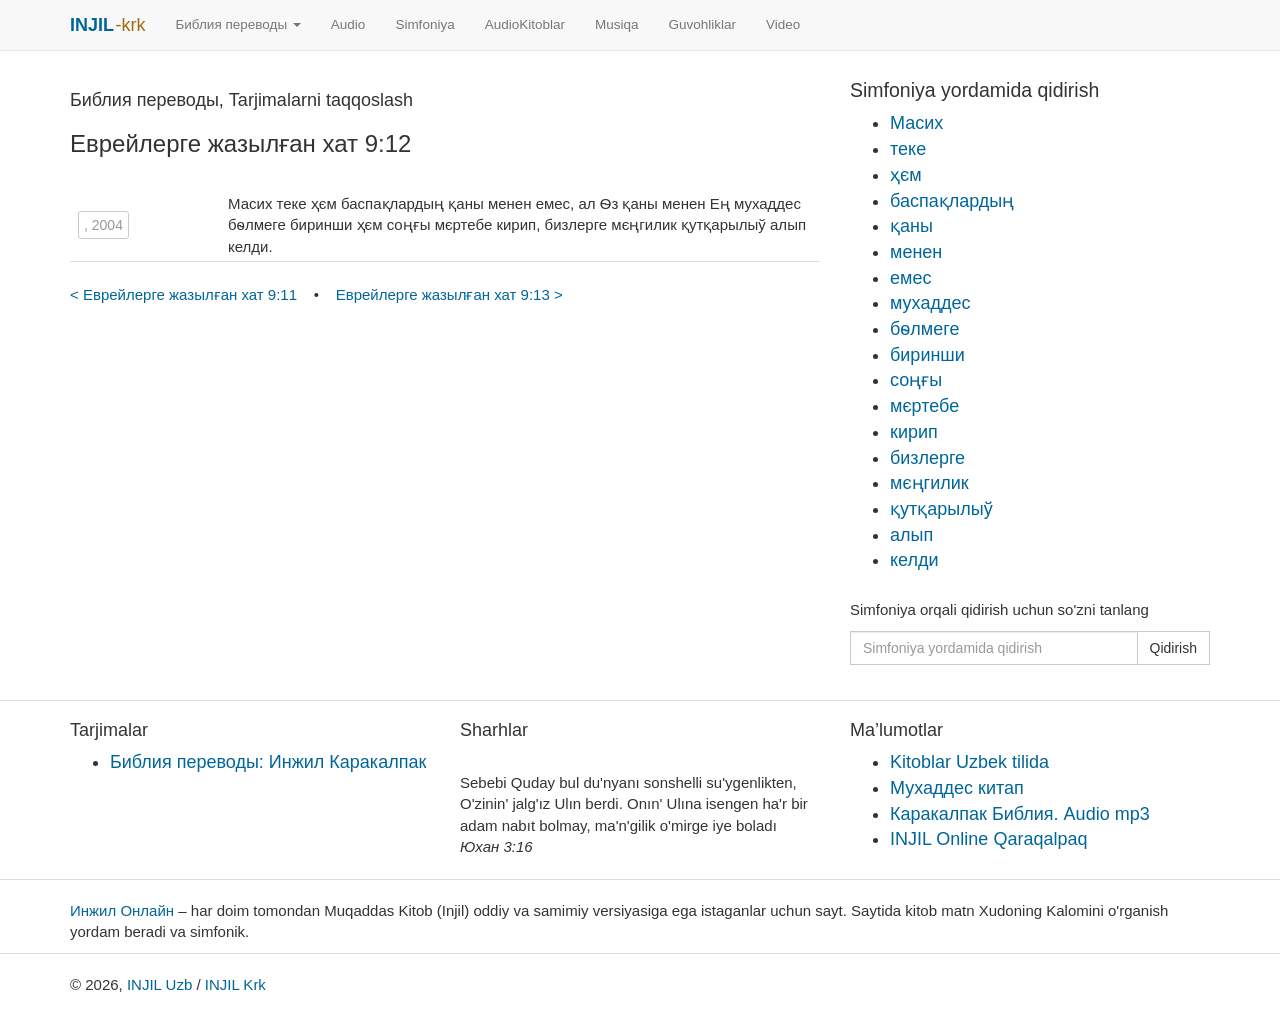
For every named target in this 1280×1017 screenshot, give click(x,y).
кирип (914, 432)
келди (914, 560)
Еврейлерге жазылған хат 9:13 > (449, 294)
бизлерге (927, 458)
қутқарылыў (941, 509)
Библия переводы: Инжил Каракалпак (268, 762)
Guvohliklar (703, 24)
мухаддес (930, 303)
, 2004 (103, 225)
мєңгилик (929, 483)
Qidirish (1173, 648)
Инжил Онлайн (122, 910)
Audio (348, 24)
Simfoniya (424, 24)
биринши (927, 355)
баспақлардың (952, 201)
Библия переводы (237, 24)
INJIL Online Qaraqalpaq (988, 839)
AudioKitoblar (525, 24)
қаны (911, 226)
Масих (916, 123)
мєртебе (924, 406)
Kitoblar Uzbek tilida (969, 762)
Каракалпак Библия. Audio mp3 (1020, 814)
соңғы (916, 380)
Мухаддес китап (957, 788)
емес (910, 278)
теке (908, 149)
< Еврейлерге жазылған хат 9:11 (185, 294)
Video (783, 24)
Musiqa (617, 24)
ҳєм (906, 175)
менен (916, 252)
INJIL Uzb (159, 984)
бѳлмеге (924, 329)
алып (911, 535)
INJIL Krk (235, 984)
